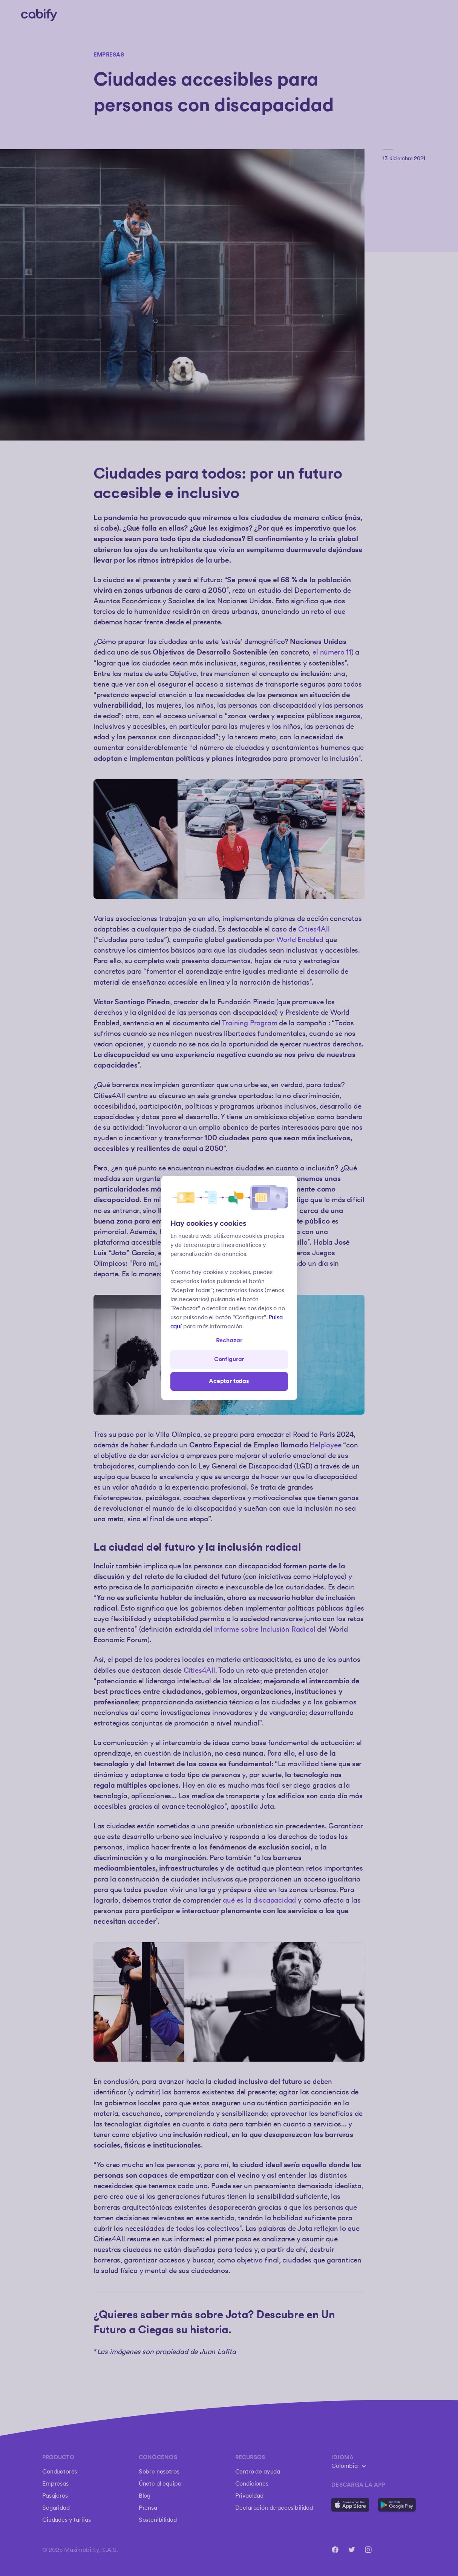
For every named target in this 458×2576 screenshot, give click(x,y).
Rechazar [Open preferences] (229, 1340)
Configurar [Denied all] (229, 1359)
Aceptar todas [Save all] (229, 1381)
